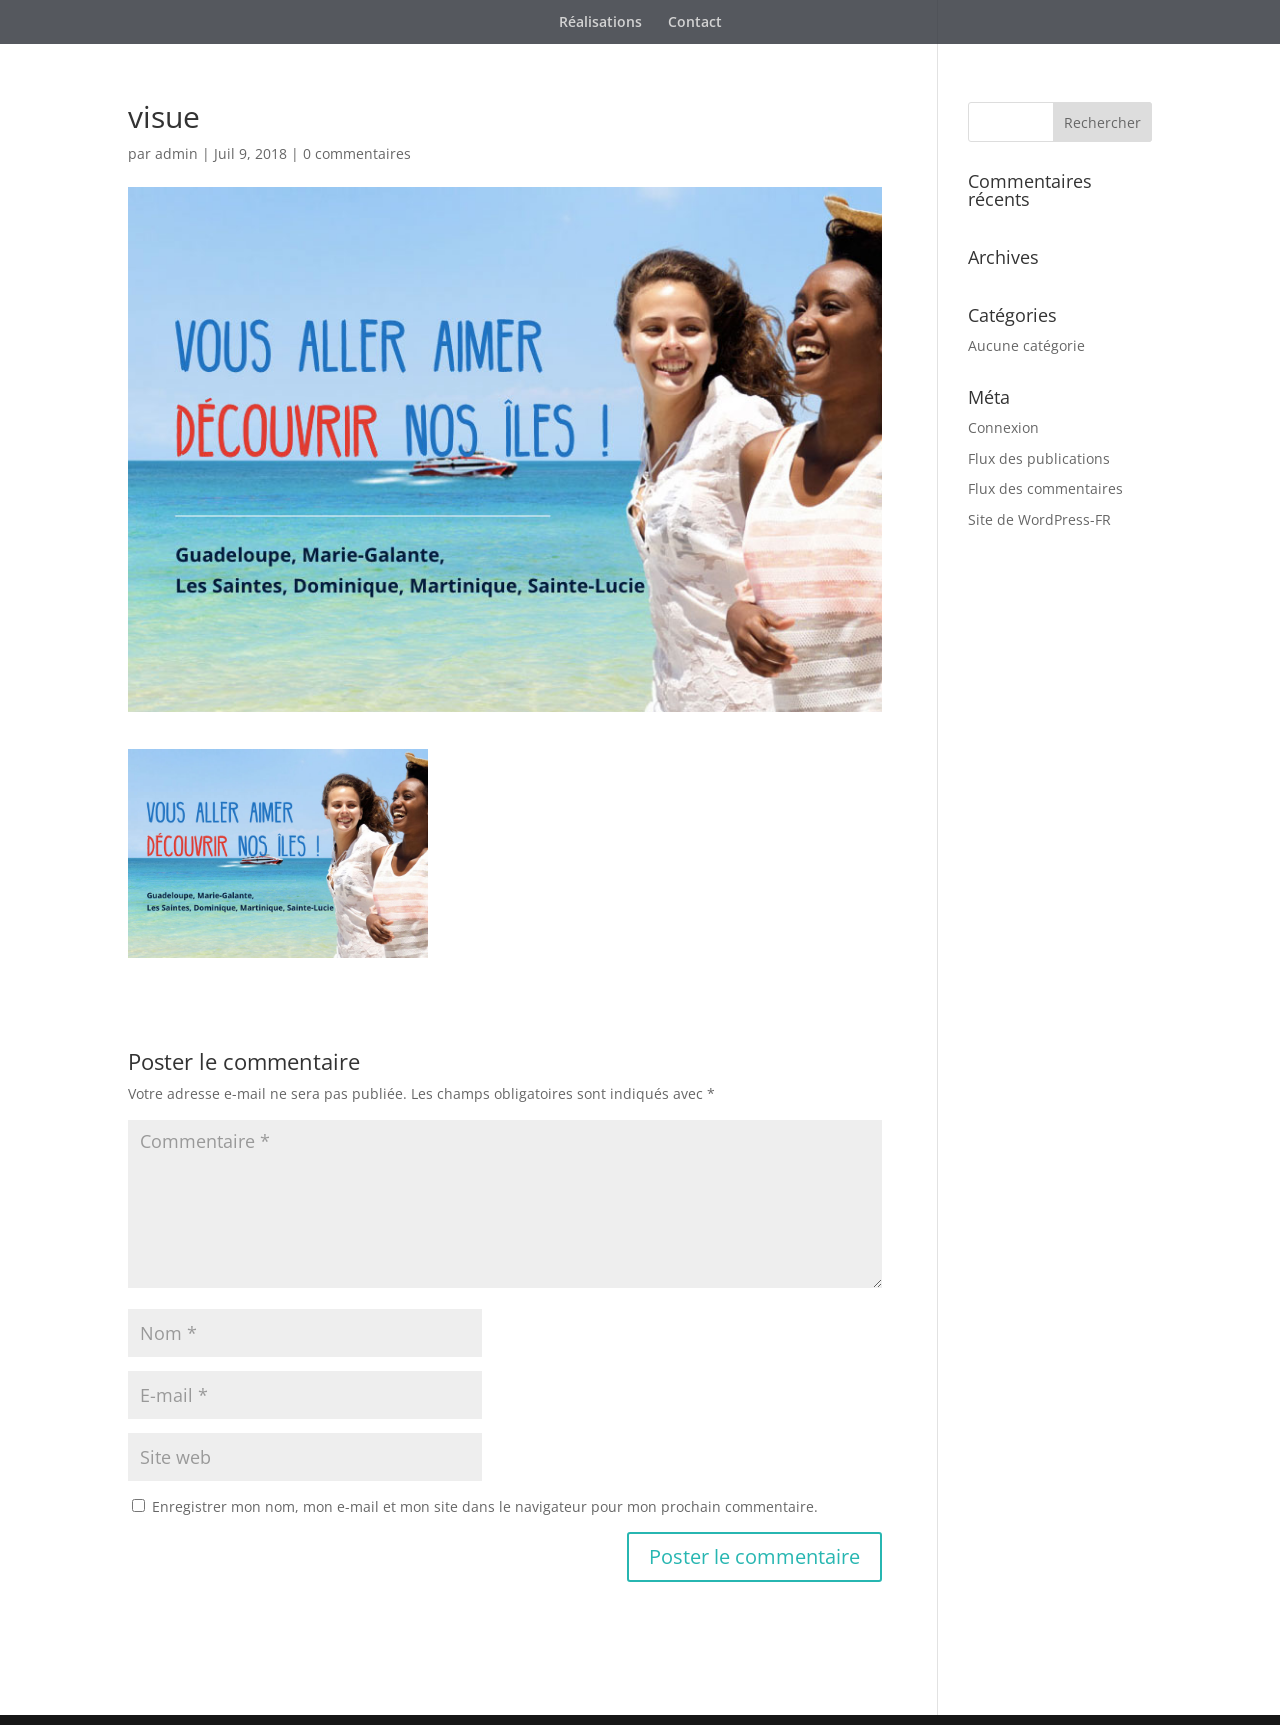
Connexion (1003, 427)
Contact (695, 23)
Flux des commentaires (1045, 488)
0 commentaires (357, 153)
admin (176, 153)
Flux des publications (1039, 458)
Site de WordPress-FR (1039, 519)
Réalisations (600, 23)
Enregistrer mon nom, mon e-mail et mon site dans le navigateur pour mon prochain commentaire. (485, 1506)
